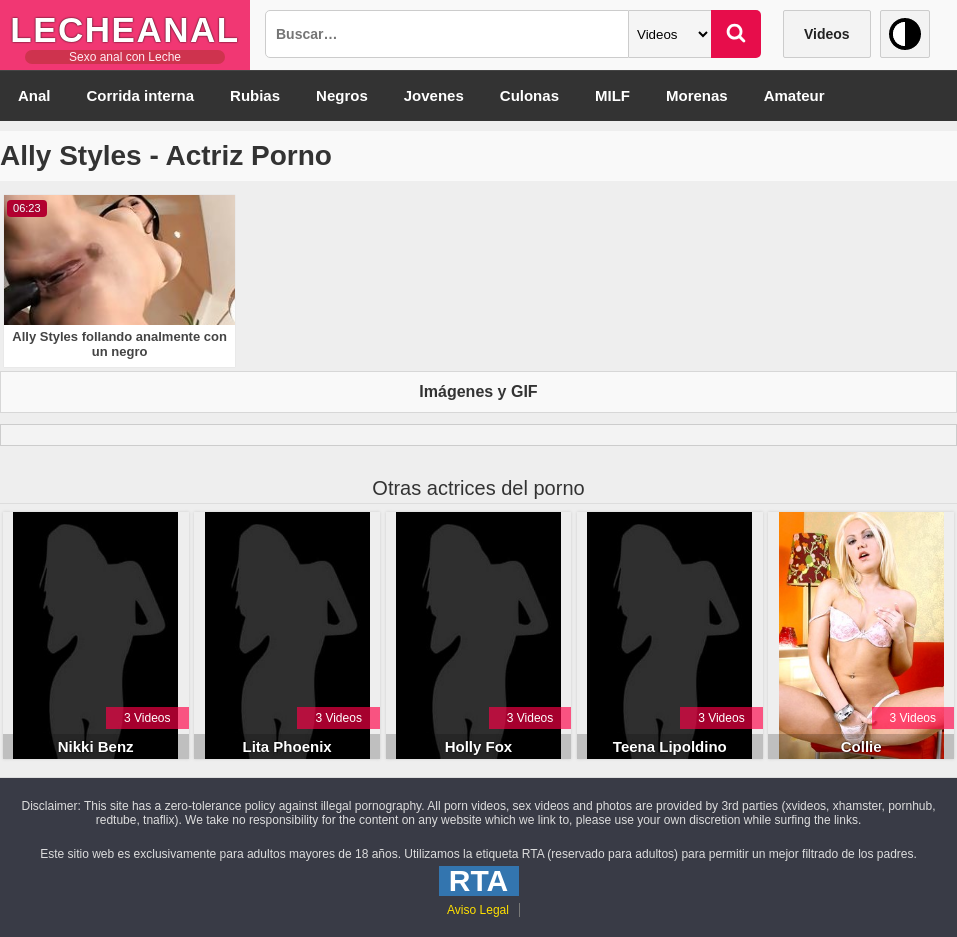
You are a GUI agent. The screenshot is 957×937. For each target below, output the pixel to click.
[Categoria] (670, 34)
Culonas (529, 95)
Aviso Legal (478, 910)
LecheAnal (124, 29)
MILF (612, 95)
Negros (342, 95)
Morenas (697, 95)
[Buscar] (736, 34)
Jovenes (434, 95)
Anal (34, 95)
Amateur (794, 95)
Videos (827, 34)
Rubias (255, 95)
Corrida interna (141, 95)
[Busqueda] (447, 34)
